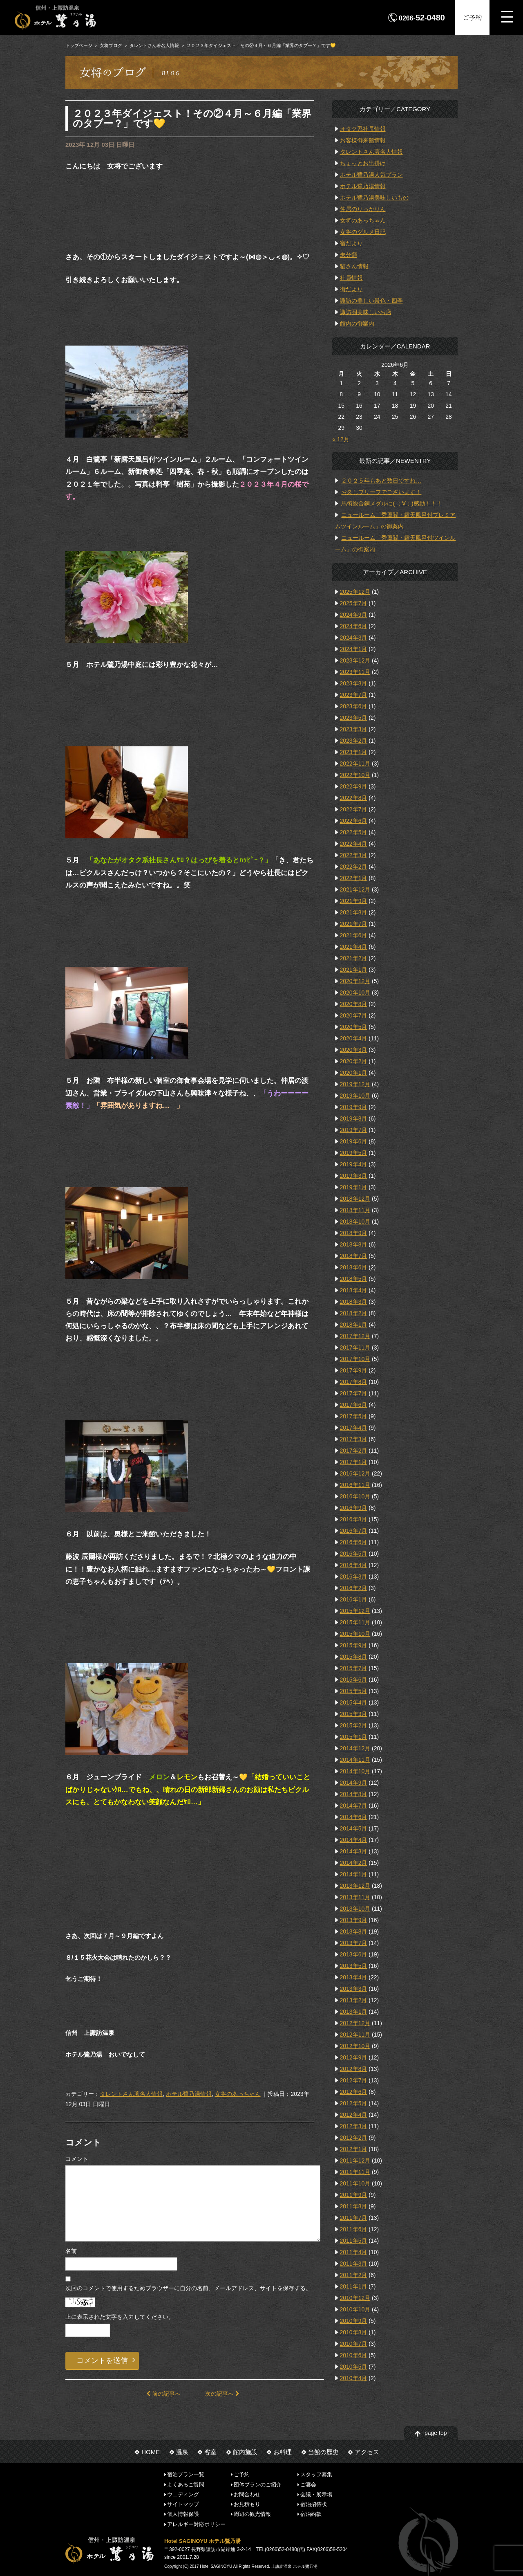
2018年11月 (355, 1210)
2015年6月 (353, 1679)
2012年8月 (353, 2069)
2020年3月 (353, 1050)
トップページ (78, 45)
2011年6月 (353, 2229)
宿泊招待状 (313, 2504)
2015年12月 (355, 1611)
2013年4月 (353, 1977)
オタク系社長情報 (363, 129)
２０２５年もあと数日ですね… (381, 480)
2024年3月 (353, 637)
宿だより (351, 243)
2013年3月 (353, 1988)
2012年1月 (353, 2149)
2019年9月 (353, 1107)
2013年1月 (353, 2011)
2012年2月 (353, 2137)
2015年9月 (353, 1645)
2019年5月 (353, 1153)
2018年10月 (355, 1221)
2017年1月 (353, 1462)
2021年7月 (353, 924)
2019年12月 (355, 1084)
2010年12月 (355, 2298)
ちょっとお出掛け (363, 163)
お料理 (282, 2451)
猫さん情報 (354, 266)
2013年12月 (355, 1885)
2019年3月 (353, 1175)
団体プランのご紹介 (258, 2484)
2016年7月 (353, 1530)
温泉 (182, 2451)
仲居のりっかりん (363, 209)
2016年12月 (355, 1473)
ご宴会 (308, 2484)
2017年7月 (353, 1393)
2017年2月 (353, 1450)
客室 (210, 2451)
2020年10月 (355, 992)
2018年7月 (353, 1256)
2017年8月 (353, 1382)
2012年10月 (355, 2046)
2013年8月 (353, 1931)
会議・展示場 (316, 2494)
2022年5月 (353, 832)
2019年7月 (353, 1130)
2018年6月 (353, 1267)
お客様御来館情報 (363, 140)
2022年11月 (355, 763)
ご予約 (472, 17)
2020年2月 (353, 1061)
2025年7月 (353, 603)
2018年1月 (353, 1324)
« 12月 (340, 439)
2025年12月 (355, 591)
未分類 (348, 255)
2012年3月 (353, 2126)
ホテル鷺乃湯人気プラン (371, 174)
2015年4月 (353, 1702)
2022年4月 (353, 843)
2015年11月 (355, 1622)
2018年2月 (353, 1313)
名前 (71, 2251)
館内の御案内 (357, 323)
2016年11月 (355, 1485)
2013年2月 (353, 2000)
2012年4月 (353, 2114)
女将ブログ (111, 45)
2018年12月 (355, 1198)
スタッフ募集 (316, 2474)
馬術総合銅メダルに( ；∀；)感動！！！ (391, 503)
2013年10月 (355, 1908)
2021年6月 (353, 935)
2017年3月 (353, 1439)
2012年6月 (353, 2092)
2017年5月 (353, 1416)
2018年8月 (353, 1244)
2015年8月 (353, 1656)
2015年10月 (355, 1633)
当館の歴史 (323, 2451)
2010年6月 (353, 2355)
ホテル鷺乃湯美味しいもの (374, 197)
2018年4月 (353, 1290)
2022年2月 (353, 866)
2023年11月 (355, 672)
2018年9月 (353, 1233)
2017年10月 (355, 1359)
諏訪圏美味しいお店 (365, 312)
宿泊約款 (311, 2514)
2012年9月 (353, 2057)
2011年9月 (353, 2195)
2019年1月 (353, 1187)
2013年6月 (353, 1954)
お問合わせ (247, 2494)
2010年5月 (353, 2366)
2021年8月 (353, 912)
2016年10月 (355, 1496)
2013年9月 (353, 1920)
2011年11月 (355, 2172)
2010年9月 (353, 2321)
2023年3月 (353, 729)
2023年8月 (353, 683)
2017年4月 (353, 1427)
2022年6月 (353, 820)
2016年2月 (353, 1588)
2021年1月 (353, 969)
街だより (351, 289)
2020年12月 (355, 981)
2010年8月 (353, 2332)
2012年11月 (355, 2034)
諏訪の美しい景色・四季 (371, 300)
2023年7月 (353, 695)
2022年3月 (353, 855)
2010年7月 (353, 2343)
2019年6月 (353, 1141)
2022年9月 (353, 786)
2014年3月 (353, 1851)
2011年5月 (353, 2240)
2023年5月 (353, 717)
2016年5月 (353, 1553)
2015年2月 (353, 1725)
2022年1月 (353, 878)
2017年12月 (355, 1336)
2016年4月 (353, 1565)
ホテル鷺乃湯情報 (189, 2094)
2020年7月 (353, 1015)
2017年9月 (353, 1370)
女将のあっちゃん (238, 2094)
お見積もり (247, 2504)
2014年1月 (353, 1874)
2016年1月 (353, 1599)
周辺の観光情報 (252, 2514)
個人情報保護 (183, 2514)
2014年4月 (353, 1840)
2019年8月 (353, 1118)
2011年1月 (353, 2286)
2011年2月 (353, 2275)
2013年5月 (353, 1966)
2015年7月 (353, 1668)
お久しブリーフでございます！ (381, 492)
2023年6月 (353, 706)
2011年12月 (355, 2160)
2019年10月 (355, 1095)
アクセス (367, 2451)
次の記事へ (222, 2393)
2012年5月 (353, 2103)
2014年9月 (353, 1782)
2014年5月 (353, 1828)
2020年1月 (353, 1072)
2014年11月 (355, 1759)
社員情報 (351, 277)
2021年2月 (353, 958)
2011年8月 (353, 2206)
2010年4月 (353, 2378)
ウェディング (183, 2494)
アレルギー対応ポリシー (196, 2524)
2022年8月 (353, 798)
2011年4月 (353, 2252)
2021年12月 (355, 889)
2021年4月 (353, 946)
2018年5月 (353, 1279)
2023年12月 (355, 660)
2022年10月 (355, 775)
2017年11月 (355, 1347)
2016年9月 (353, 1508)
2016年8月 (353, 1519)
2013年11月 (355, 1897)
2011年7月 (353, 2217)
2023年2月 (353, 740)
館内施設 (245, 2451)
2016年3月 (353, 1576)
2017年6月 (353, 1404)
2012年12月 (355, 2023)
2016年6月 (353, 1542)
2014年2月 (353, 1863)
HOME (150, 2451)
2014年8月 (353, 1794)
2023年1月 (353, 752)
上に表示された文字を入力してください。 (119, 2316)
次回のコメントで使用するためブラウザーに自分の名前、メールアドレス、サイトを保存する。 (188, 2288)
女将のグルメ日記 (363, 232)
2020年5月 (353, 1027)
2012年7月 (353, 2080)
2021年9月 (353, 901)
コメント (76, 2159)
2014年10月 (355, 1771)
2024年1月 (353, 649)
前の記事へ (163, 2393)
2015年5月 (353, 1691)
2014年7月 (353, 1805)
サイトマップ (183, 2504)
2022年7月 (353, 809)
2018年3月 (353, 1301)
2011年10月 (355, 2183)
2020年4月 (353, 1038)
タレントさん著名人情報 (154, 45)
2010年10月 (355, 2309)
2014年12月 (355, 1748)
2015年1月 (353, 1737)
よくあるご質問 (185, 2484)
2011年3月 (353, 2263)
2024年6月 (353, 626)
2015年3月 (353, 1714)
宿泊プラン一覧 (185, 2474)
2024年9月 (353, 614)
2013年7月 (353, 1943)
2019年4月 (353, 1164)
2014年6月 (353, 1817)
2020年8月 (353, 1004)
